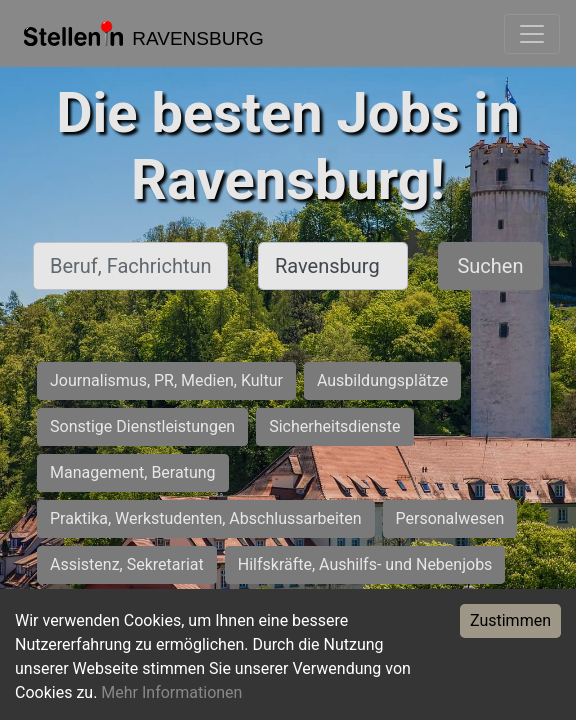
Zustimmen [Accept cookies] (510, 620)
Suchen (490, 266)
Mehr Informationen (171, 692)
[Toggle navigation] (532, 34)
